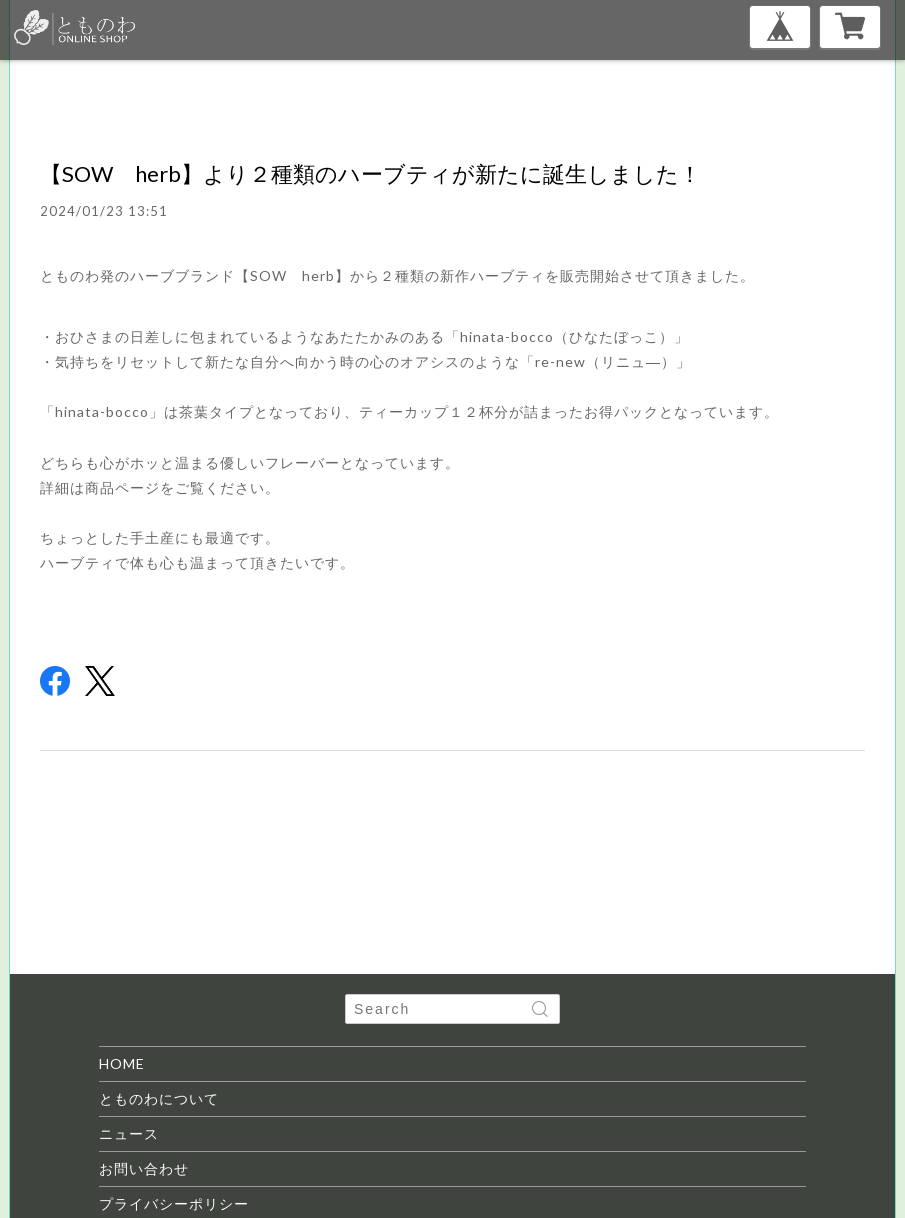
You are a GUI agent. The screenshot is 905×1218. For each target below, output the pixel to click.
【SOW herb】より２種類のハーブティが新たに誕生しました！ (370, 173)
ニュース (129, 1133)
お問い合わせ (144, 1168)
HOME (122, 1063)
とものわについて (159, 1098)
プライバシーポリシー (174, 1203)
